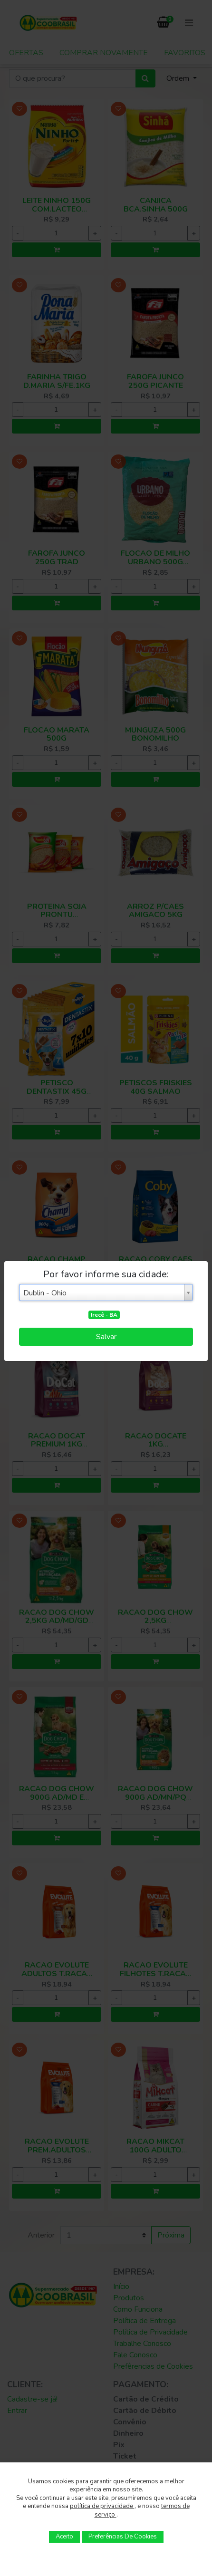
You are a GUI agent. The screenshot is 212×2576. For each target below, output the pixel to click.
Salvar (106, 1336)
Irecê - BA (104, 1315)
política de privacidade (102, 2506)
